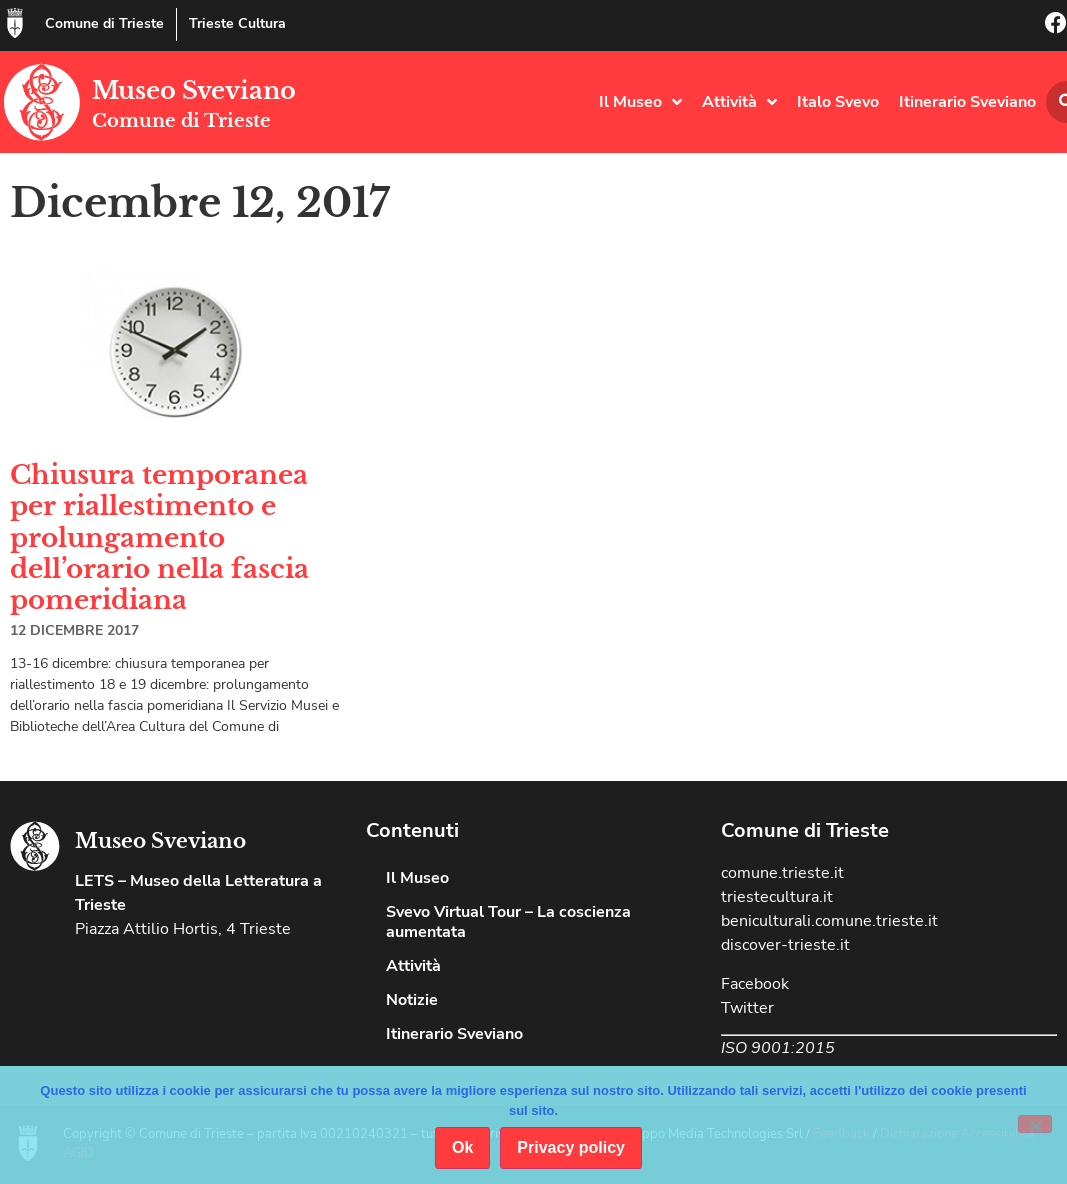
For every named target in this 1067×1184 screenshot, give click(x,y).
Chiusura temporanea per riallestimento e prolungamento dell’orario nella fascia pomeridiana (159, 537)
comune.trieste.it (782, 873)
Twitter (747, 1008)
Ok (462, 1147)
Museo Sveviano (194, 90)
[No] (1035, 1124)
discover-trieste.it (785, 945)
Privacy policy (571, 1147)
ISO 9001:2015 (778, 1048)
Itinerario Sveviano (967, 102)
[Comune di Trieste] (15, 23)
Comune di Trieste (104, 23)
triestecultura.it (777, 897)
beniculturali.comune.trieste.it (829, 921)
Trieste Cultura (237, 23)
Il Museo (640, 102)
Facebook (755, 984)
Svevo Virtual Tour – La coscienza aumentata (508, 922)
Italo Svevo (838, 102)
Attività (739, 102)
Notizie (412, 1000)
